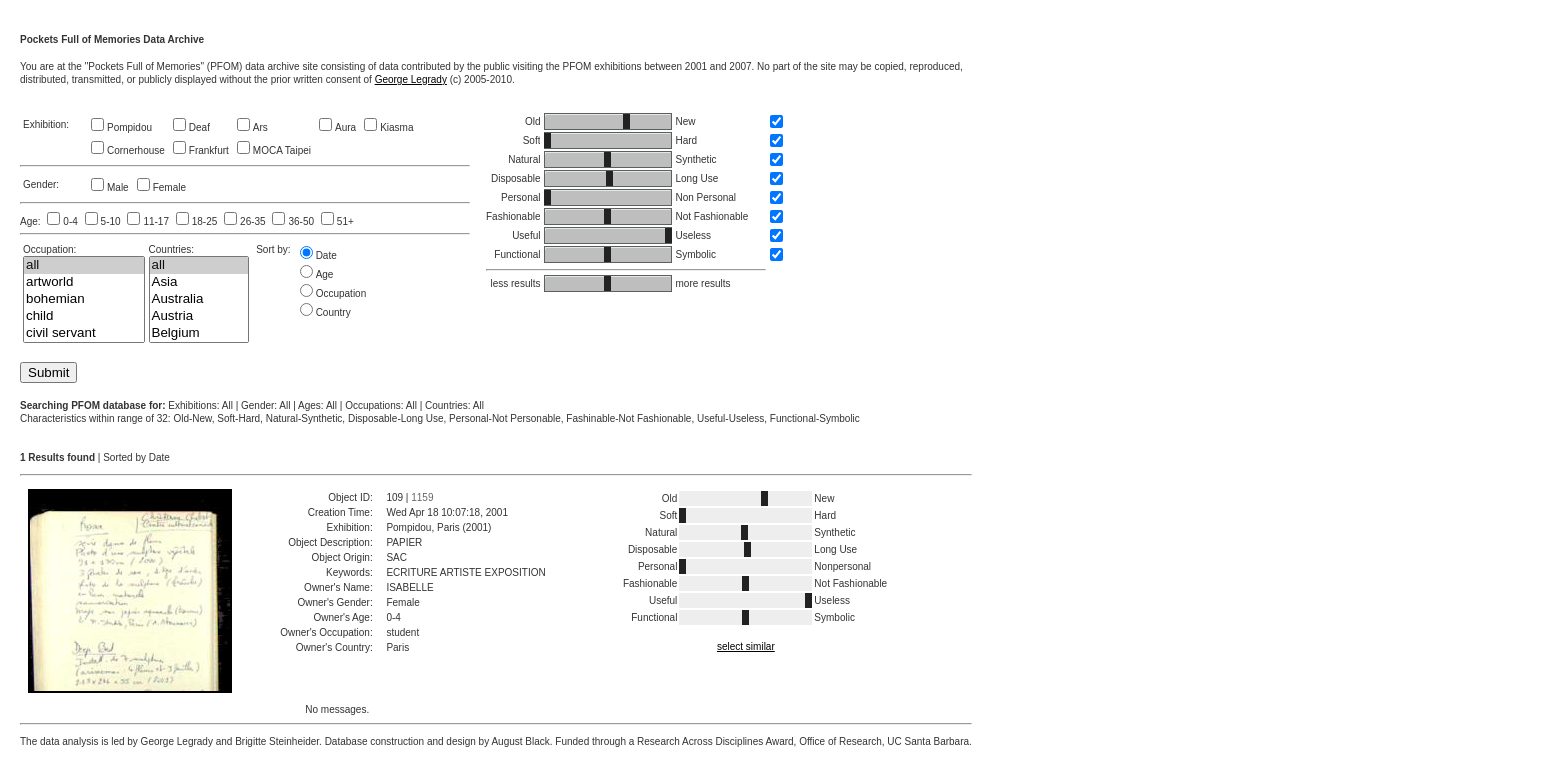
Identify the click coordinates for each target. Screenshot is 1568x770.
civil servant (84, 333)
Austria (199, 316)
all (84, 265)
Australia (199, 299)
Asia (199, 282)
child (84, 316)
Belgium (199, 333)
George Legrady (411, 79)
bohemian (84, 299)
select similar (746, 646)
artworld (84, 282)
